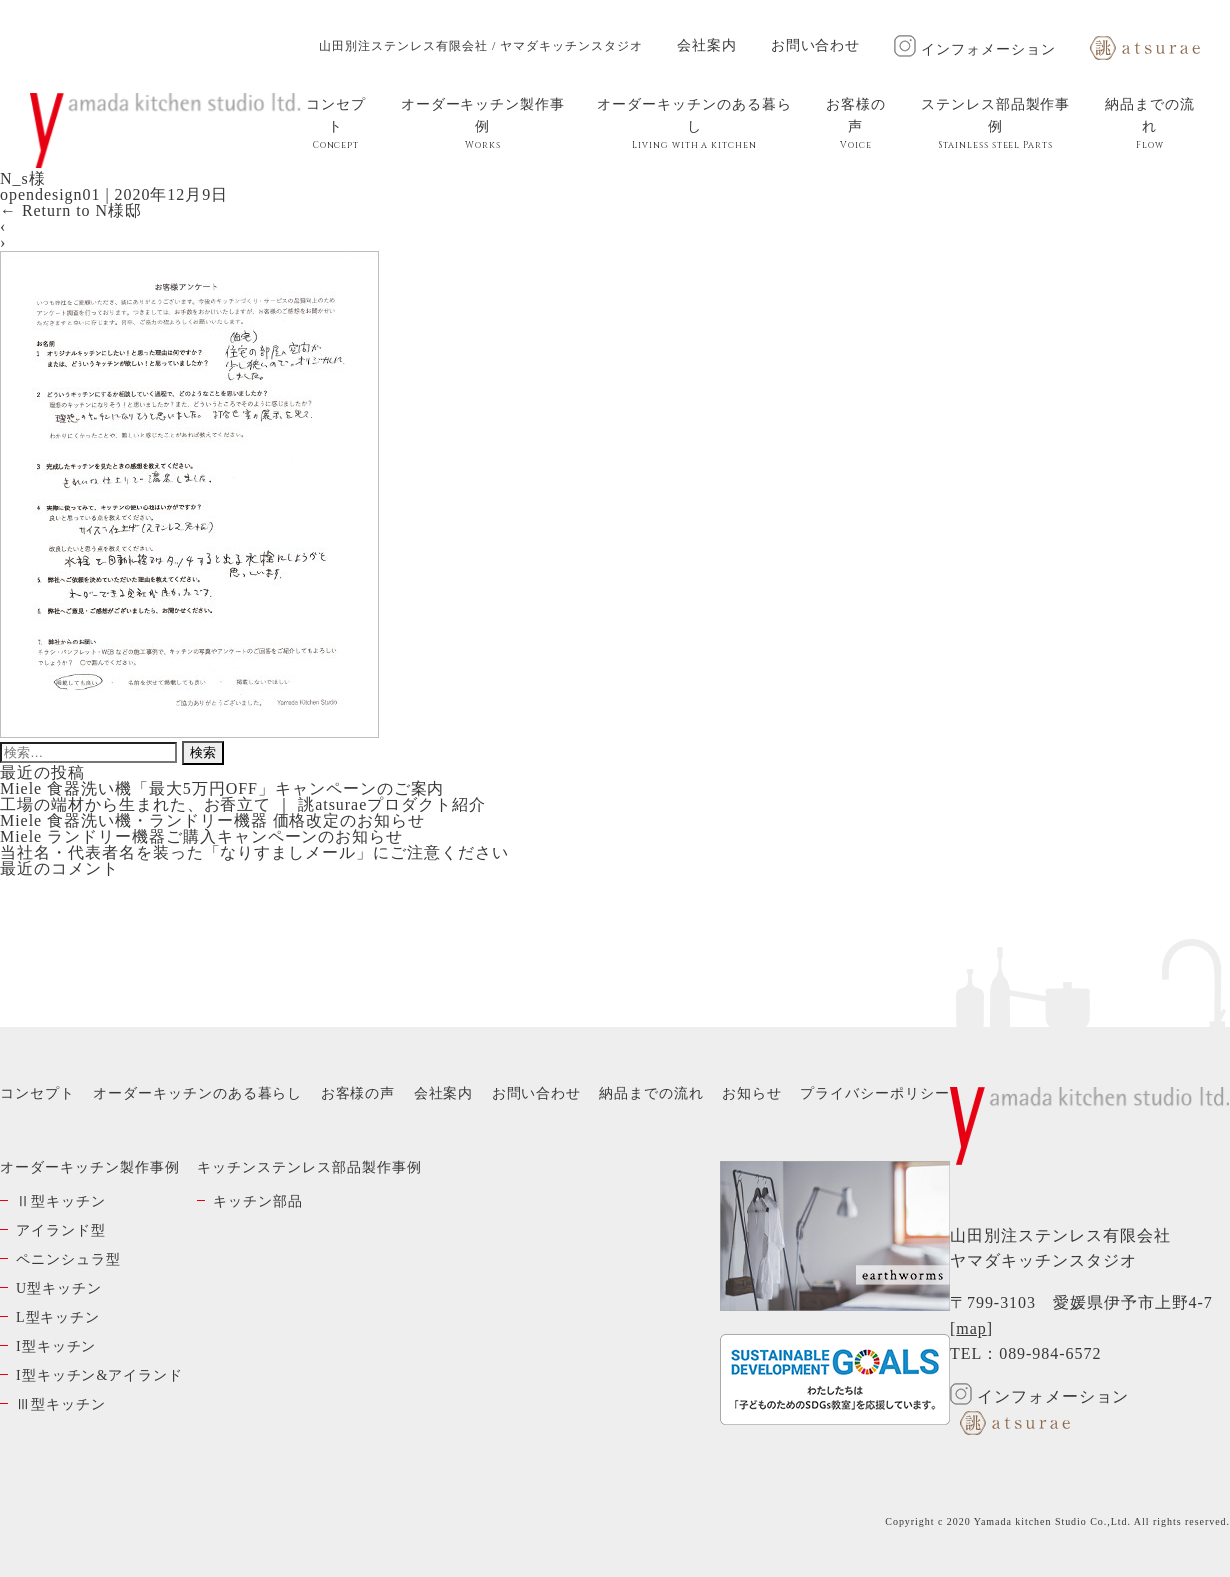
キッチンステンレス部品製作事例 (309, 1167)
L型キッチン (58, 1317)
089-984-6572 (1050, 1353)
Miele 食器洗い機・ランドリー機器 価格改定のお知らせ (212, 820)
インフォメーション (975, 49)
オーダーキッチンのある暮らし (694, 124)
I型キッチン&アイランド (99, 1375)
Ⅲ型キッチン (61, 1404)
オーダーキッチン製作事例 (483, 124)
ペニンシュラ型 (68, 1259)
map (971, 1328)
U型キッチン (59, 1288)
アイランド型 (61, 1230)
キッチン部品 (258, 1201)
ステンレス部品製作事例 (996, 124)
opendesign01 (50, 194)
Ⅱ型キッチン (61, 1201)
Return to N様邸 (71, 210)
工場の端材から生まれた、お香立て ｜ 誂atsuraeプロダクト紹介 (243, 804)
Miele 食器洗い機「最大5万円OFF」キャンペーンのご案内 (222, 788)
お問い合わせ (816, 45)
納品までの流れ (1150, 124)
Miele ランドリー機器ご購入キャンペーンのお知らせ (201, 836)
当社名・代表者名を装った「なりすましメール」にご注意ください (254, 852)
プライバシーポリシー (875, 1093)
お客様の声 (856, 124)
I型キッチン (56, 1346)
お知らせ (752, 1093)
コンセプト (336, 124)
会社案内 (707, 45)
